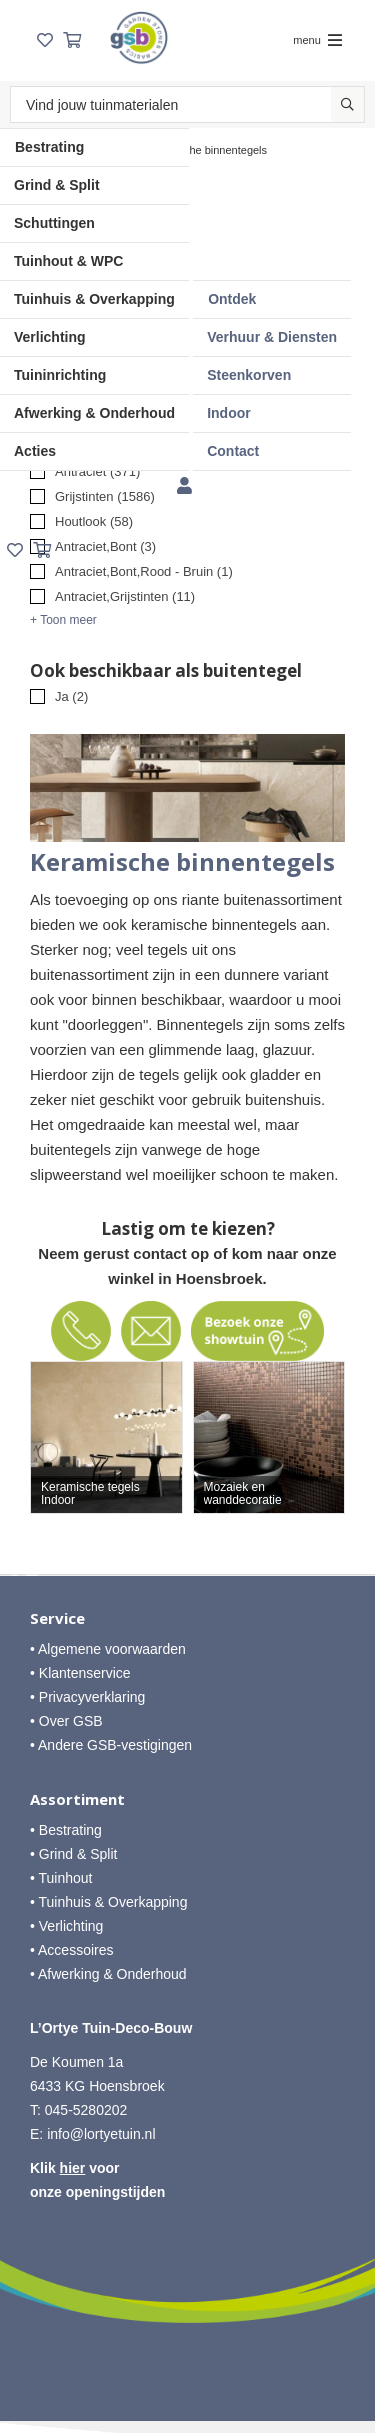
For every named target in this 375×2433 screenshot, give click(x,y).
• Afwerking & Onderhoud (108, 1974)
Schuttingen (54, 223)
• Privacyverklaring (87, 1697)
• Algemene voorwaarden (108, 1649)
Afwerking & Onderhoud (94, 413)
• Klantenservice (80, 1673)
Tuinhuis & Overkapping (94, 299)
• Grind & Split (73, 1854)
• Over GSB (66, 1721)
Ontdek (232, 299)
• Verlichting (66, 1926)
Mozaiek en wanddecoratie (243, 1494)
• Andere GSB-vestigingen (111, 1745)
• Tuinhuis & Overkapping (108, 1902)
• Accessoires (72, 1950)
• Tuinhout (61, 1878)
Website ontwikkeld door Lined (187, 2379)
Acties (35, 451)
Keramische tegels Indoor (90, 1494)
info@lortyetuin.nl (101, 2134)
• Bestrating (66, 1830)
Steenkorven (249, 375)
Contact (233, 451)
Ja (71, 696)
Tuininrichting (60, 375)
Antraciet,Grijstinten (125, 596)
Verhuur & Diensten (272, 337)
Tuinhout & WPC (68, 261)
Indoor (229, 413)
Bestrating (49, 147)
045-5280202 (86, 2110)
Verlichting (50, 337)
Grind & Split (57, 185)
